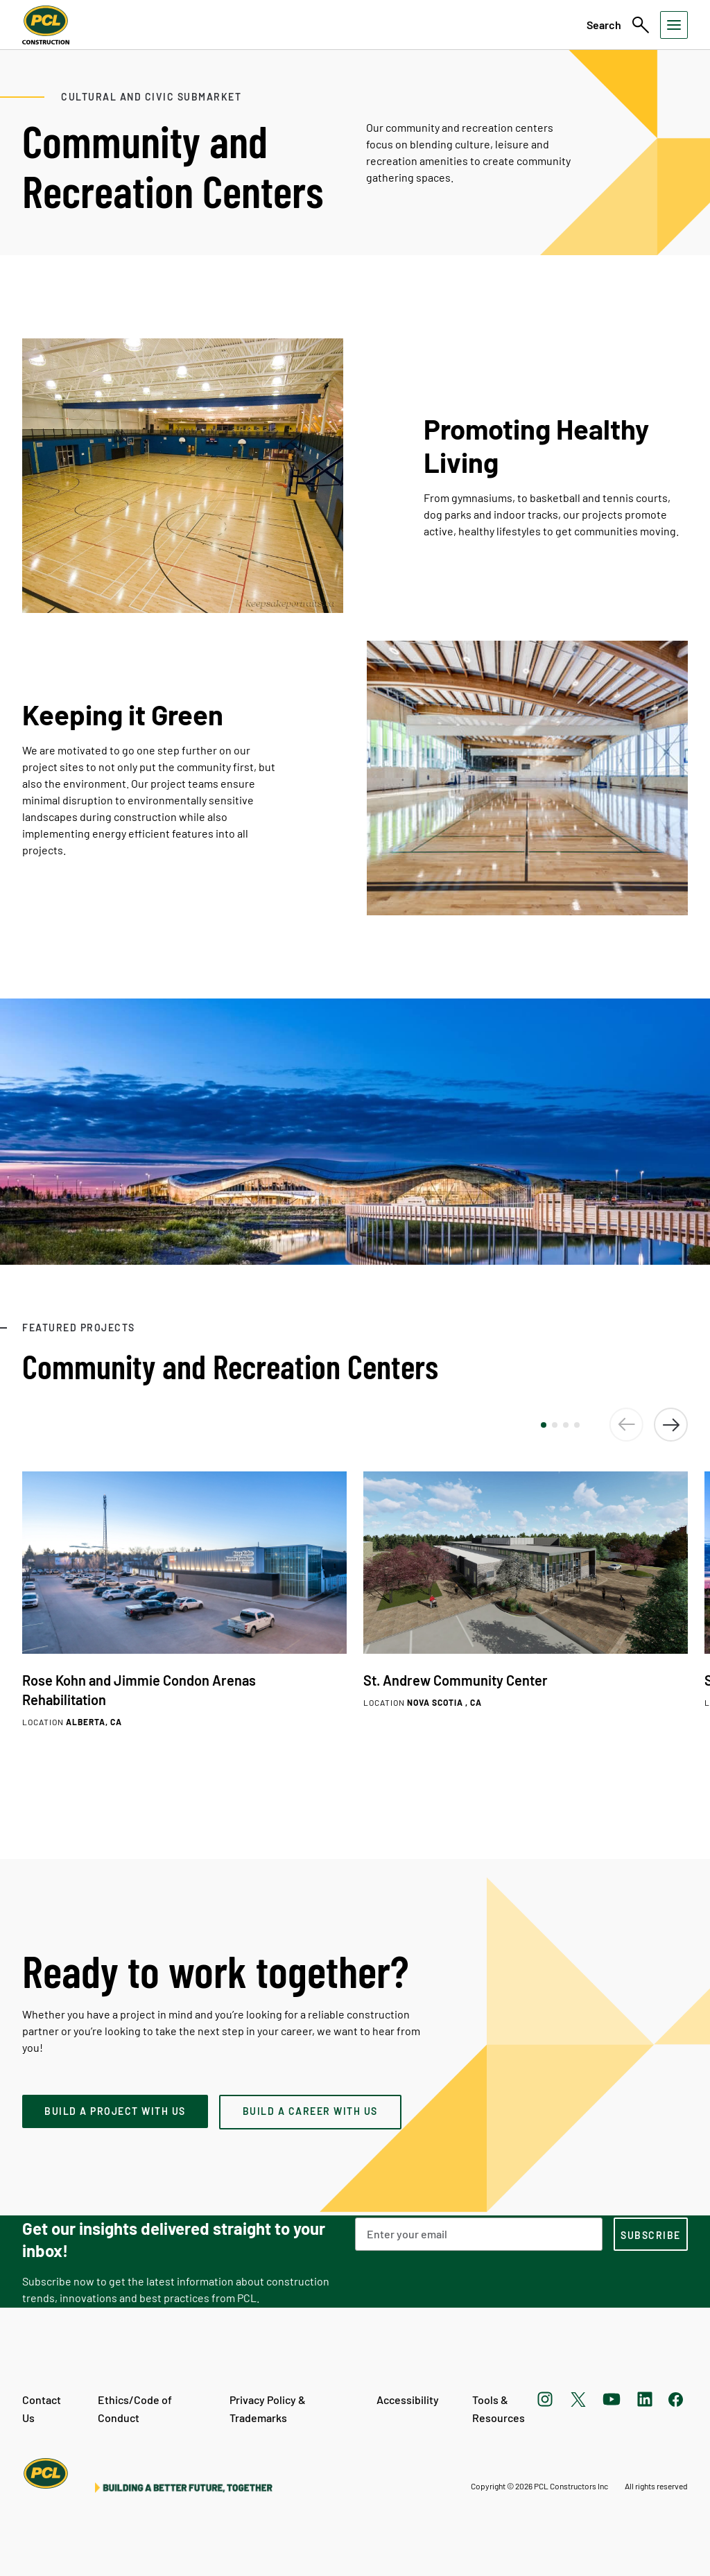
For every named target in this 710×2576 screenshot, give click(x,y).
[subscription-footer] (651, 2234)
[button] (543, 1425)
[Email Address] (479, 2234)
